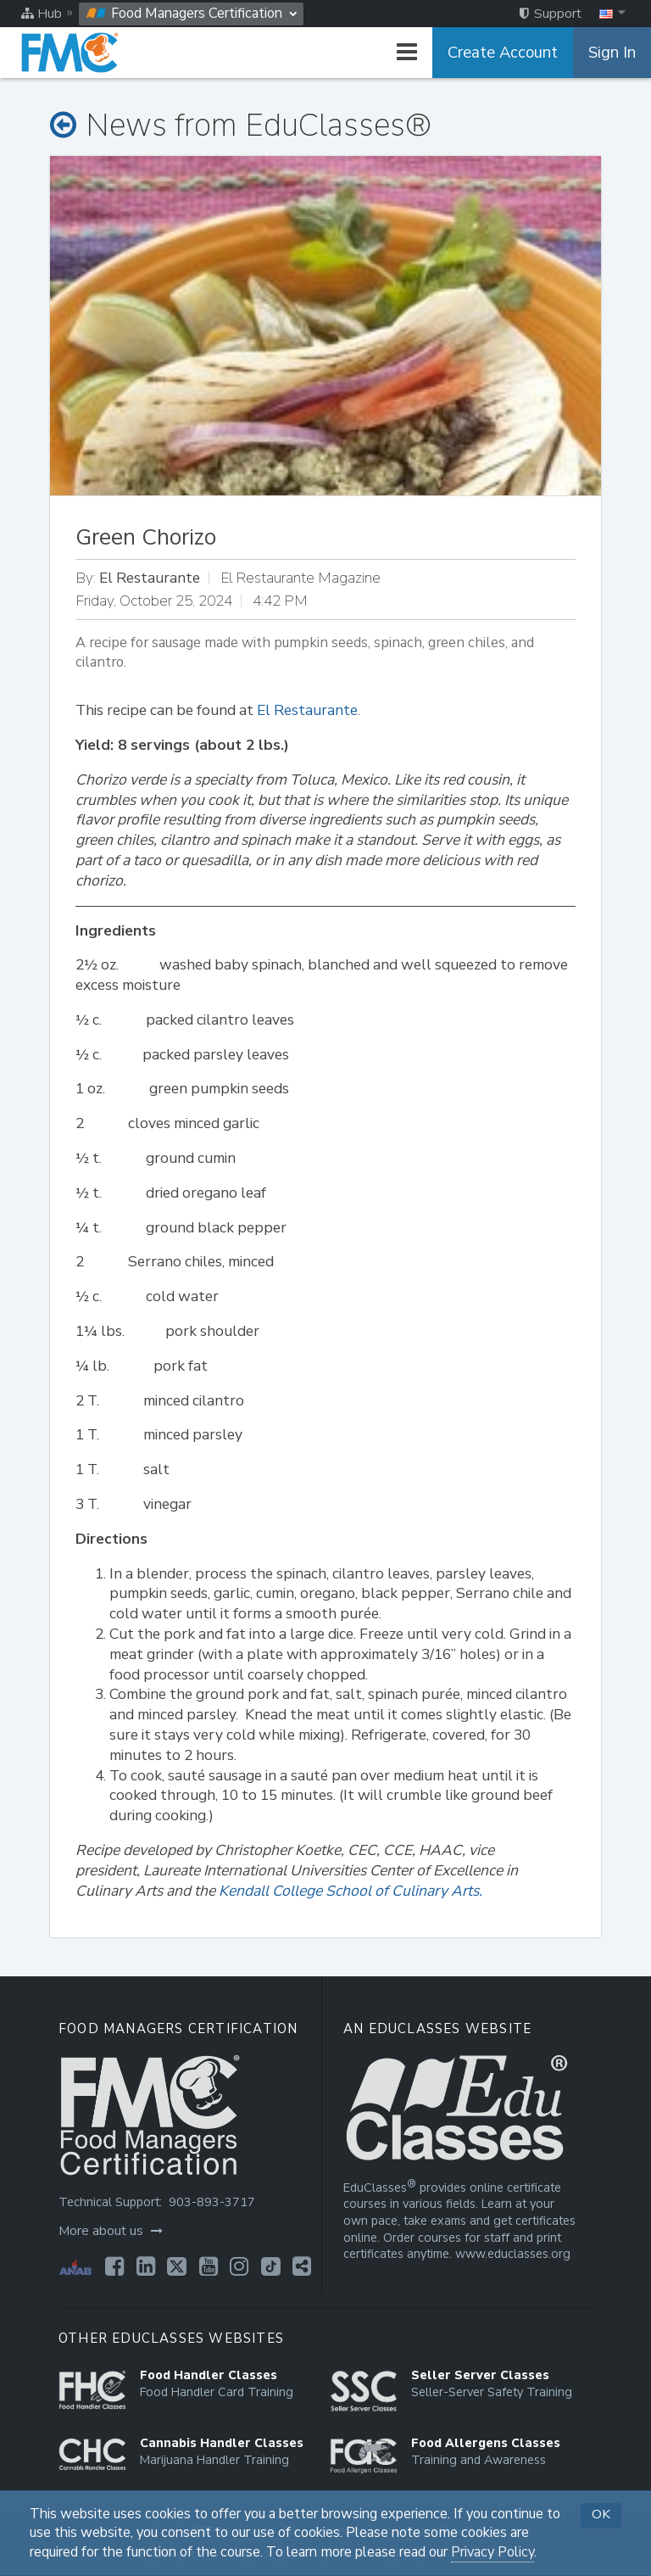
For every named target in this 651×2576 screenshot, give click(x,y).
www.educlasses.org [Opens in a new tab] (512, 2254)
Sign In (612, 52)
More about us (110, 2230)
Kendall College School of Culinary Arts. (350, 1891)
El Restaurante (307, 710)
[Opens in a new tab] (113, 2266)
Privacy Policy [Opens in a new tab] (492, 2552)
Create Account (503, 52)
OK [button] (601, 2514)
